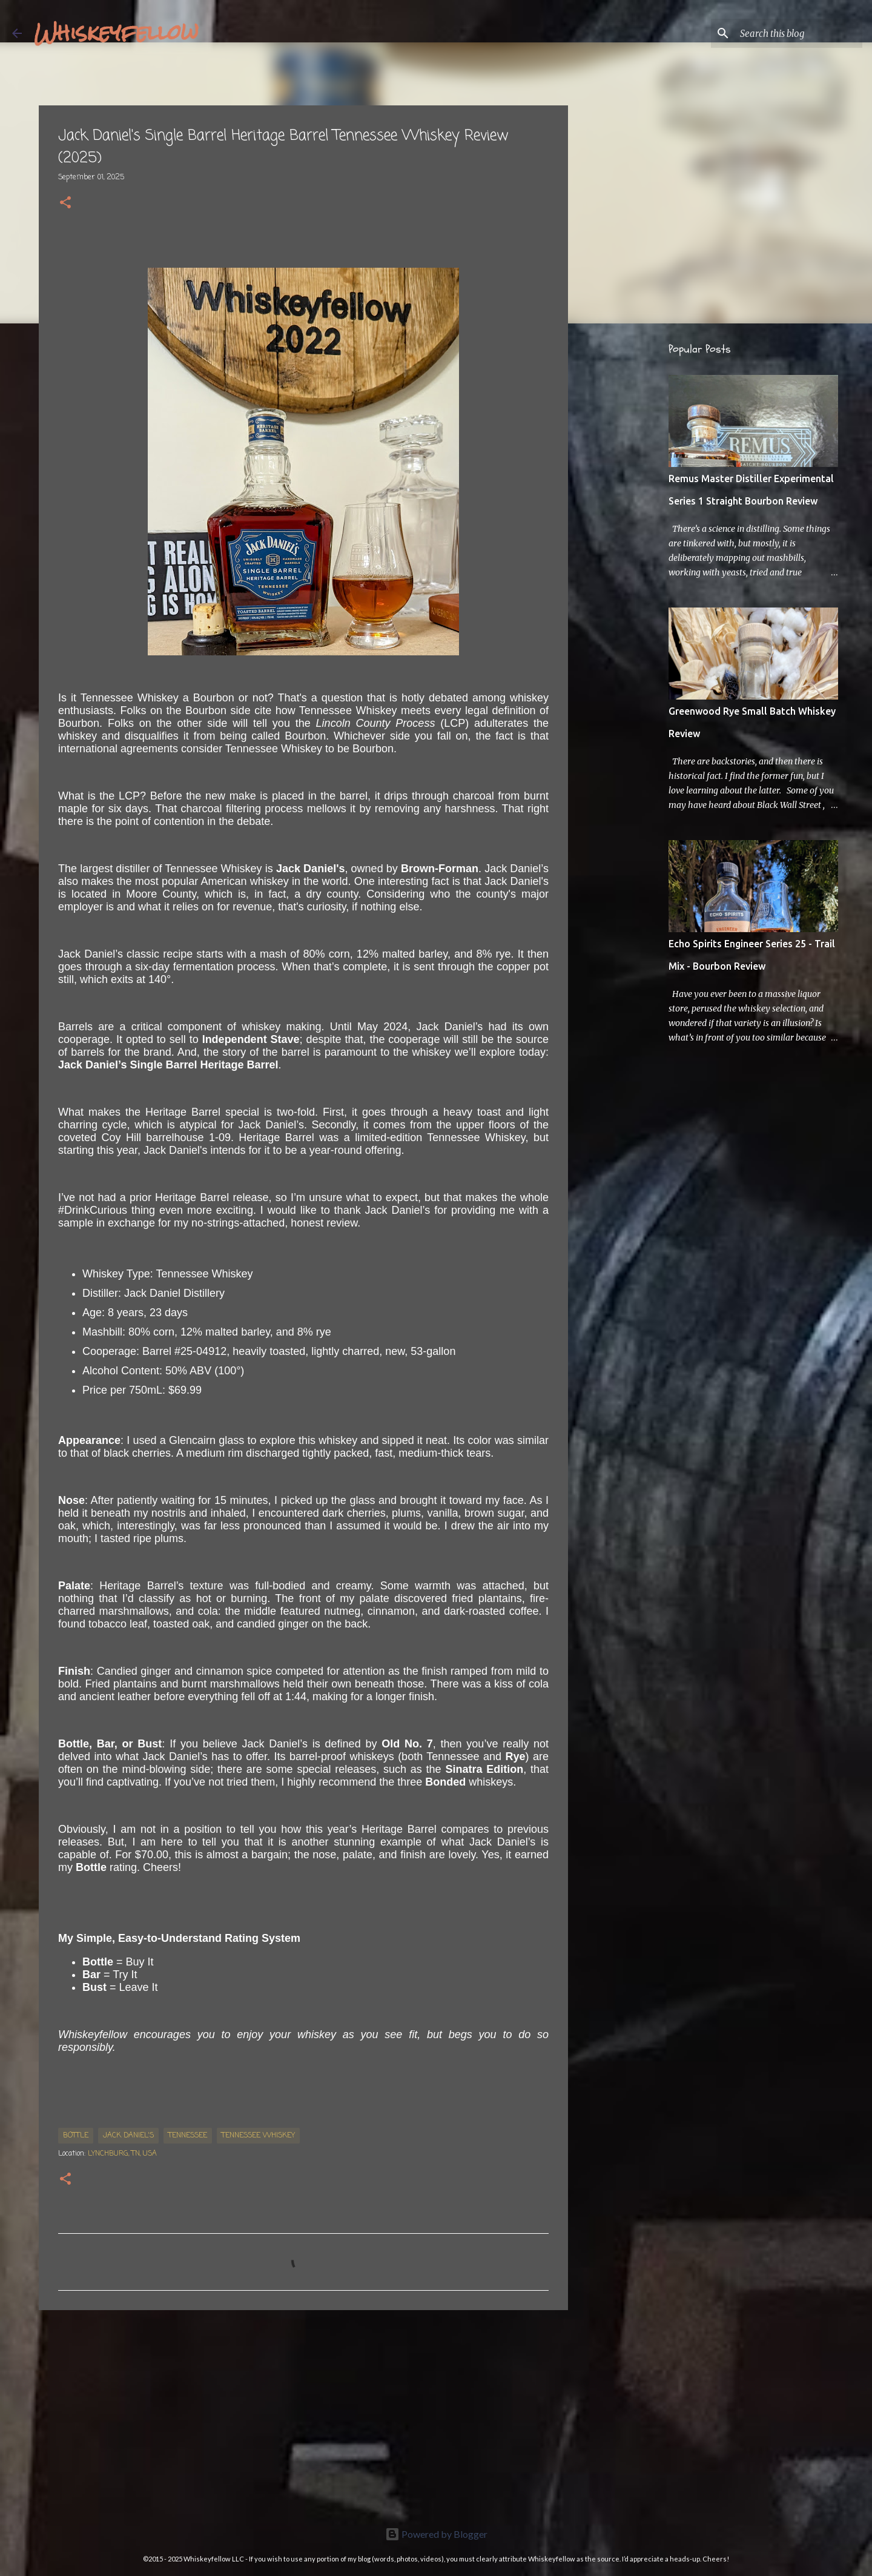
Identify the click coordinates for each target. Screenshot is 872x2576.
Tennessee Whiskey (258, 2135)
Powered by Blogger (436, 2534)
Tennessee (187, 2135)
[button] (65, 204)
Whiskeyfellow (116, 33)
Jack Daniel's (128, 2135)
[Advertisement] (303, 2413)
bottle (75, 2135)
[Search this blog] (798, 33)
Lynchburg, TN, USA (122, 2153)
